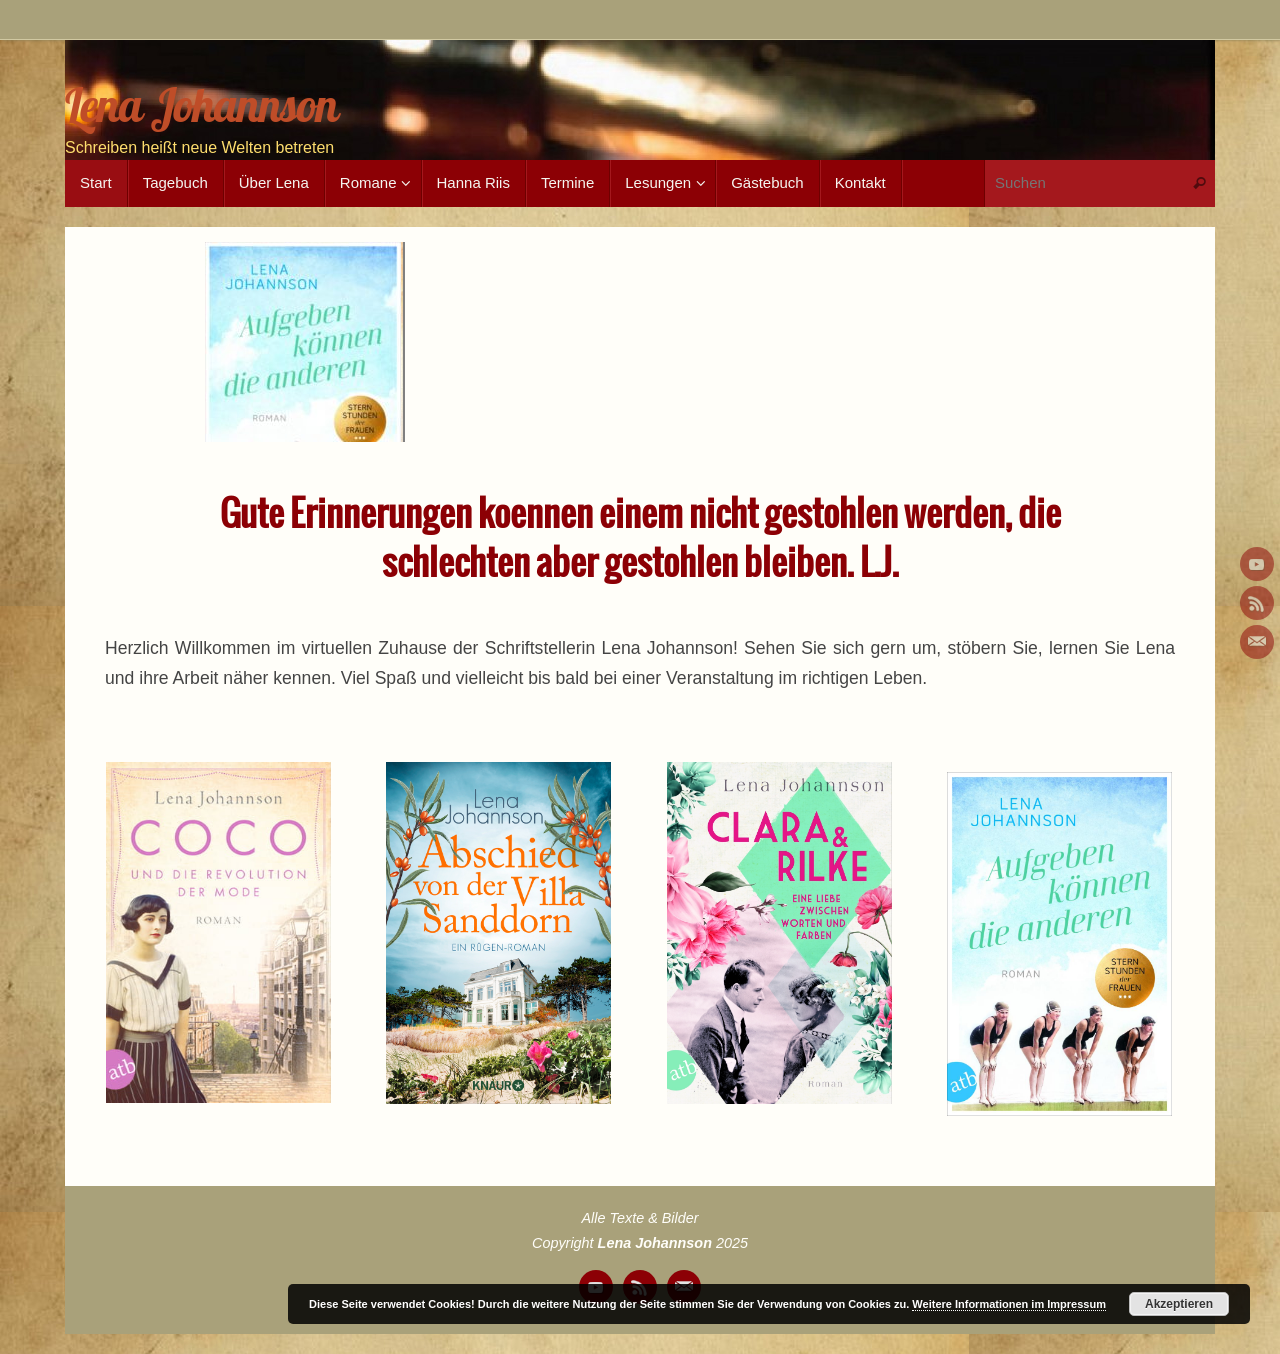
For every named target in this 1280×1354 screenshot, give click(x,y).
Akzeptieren (1179, 1304)
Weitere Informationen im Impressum (1009, 1304)
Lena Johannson (201, 105)
